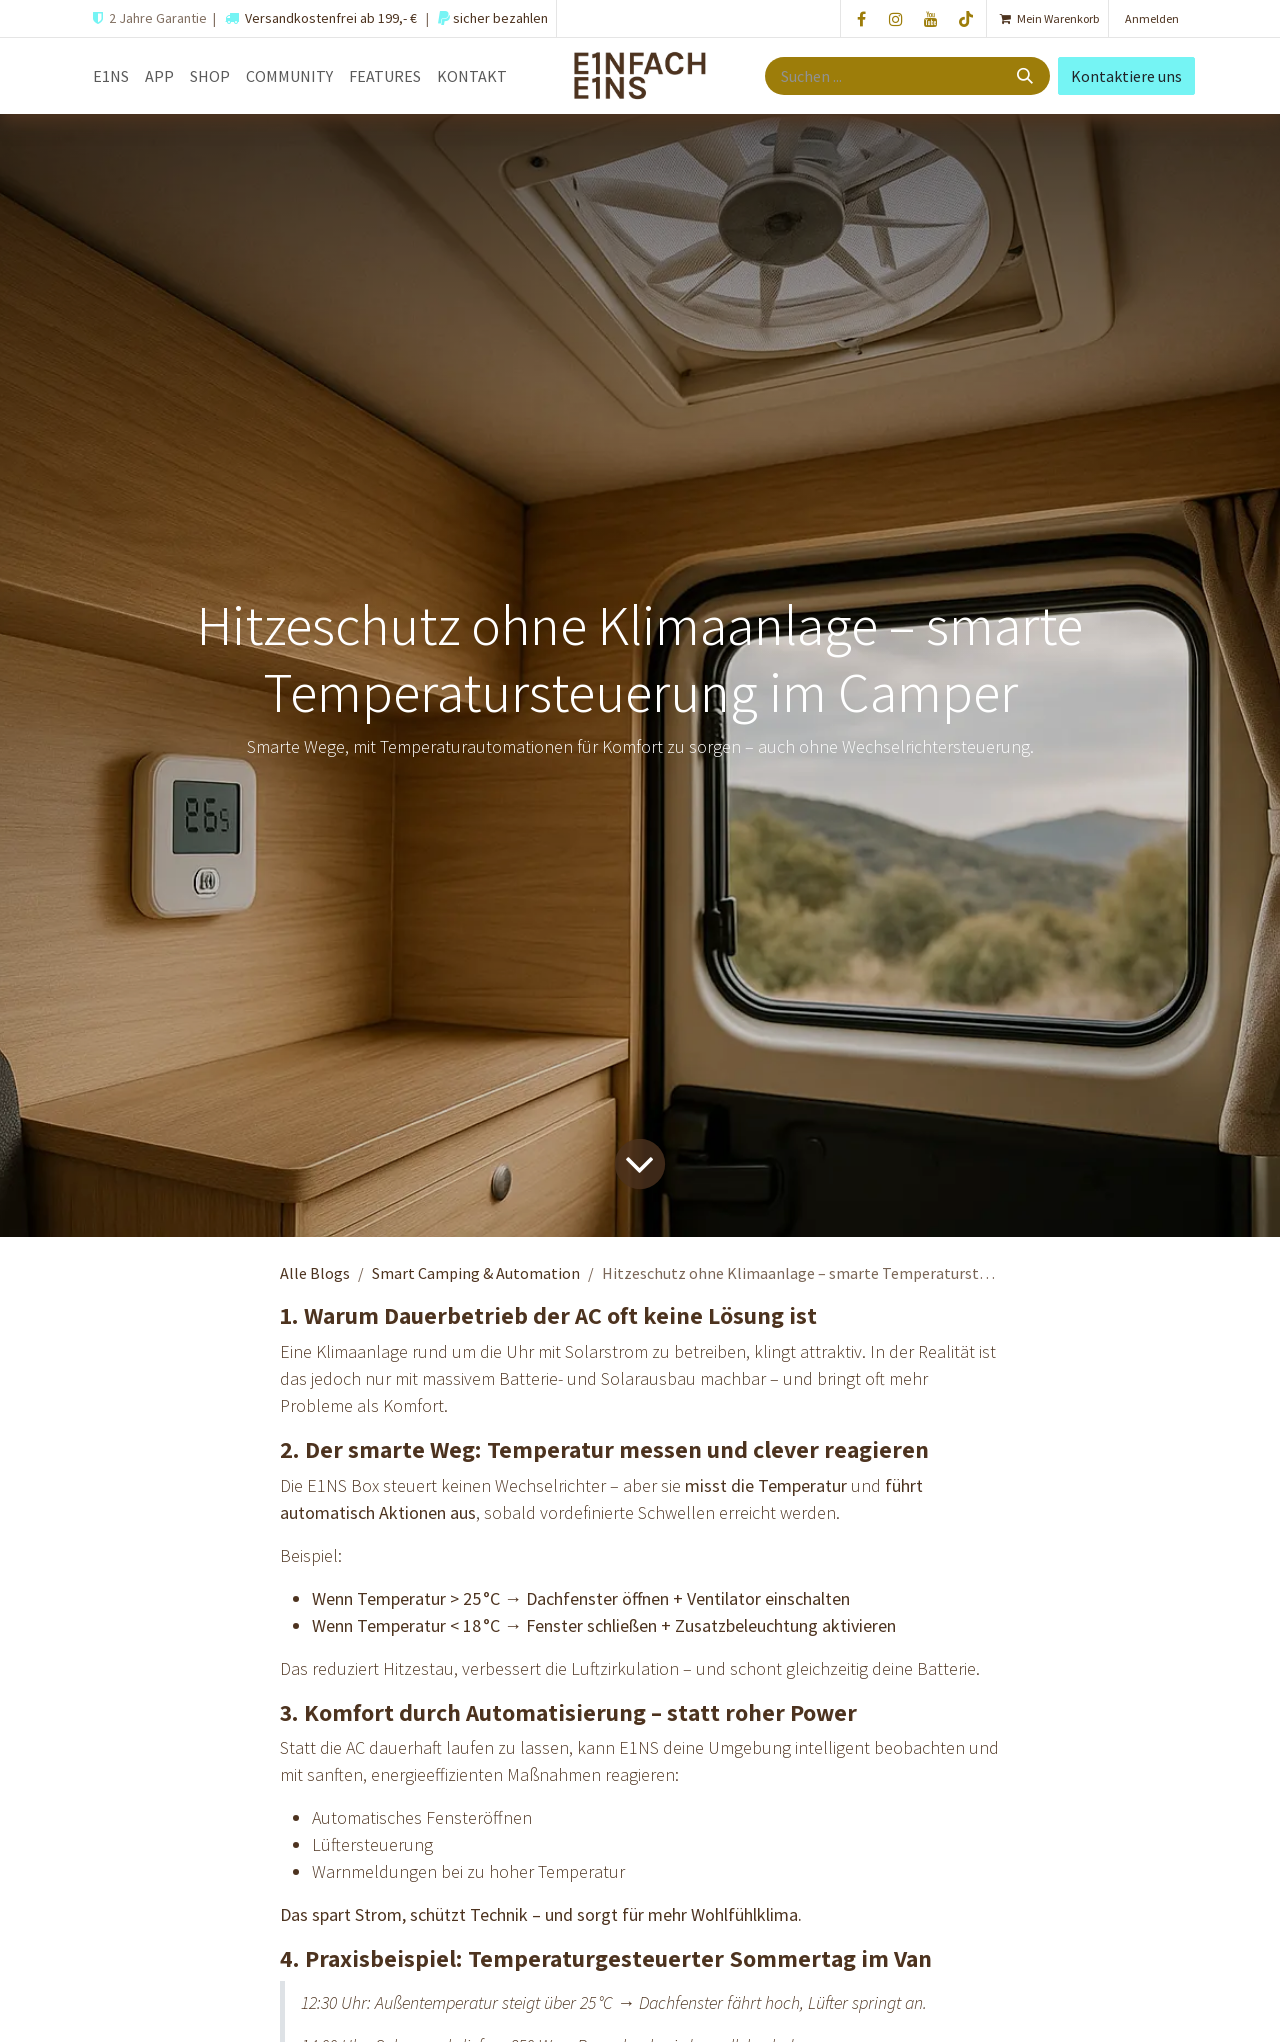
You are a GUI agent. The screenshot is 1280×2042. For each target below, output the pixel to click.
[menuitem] (111, 76)
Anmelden (1152, 18)
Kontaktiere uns (1126, 76)
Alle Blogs (315, 1273)
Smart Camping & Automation (476, 1273)
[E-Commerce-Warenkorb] (1047, 18)
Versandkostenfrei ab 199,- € (331, 18)
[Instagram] (896, 19)
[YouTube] (931, 19)
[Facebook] (861, 19)
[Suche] (1027, 76)
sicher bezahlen (499, 18)
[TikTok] (966, 19)
